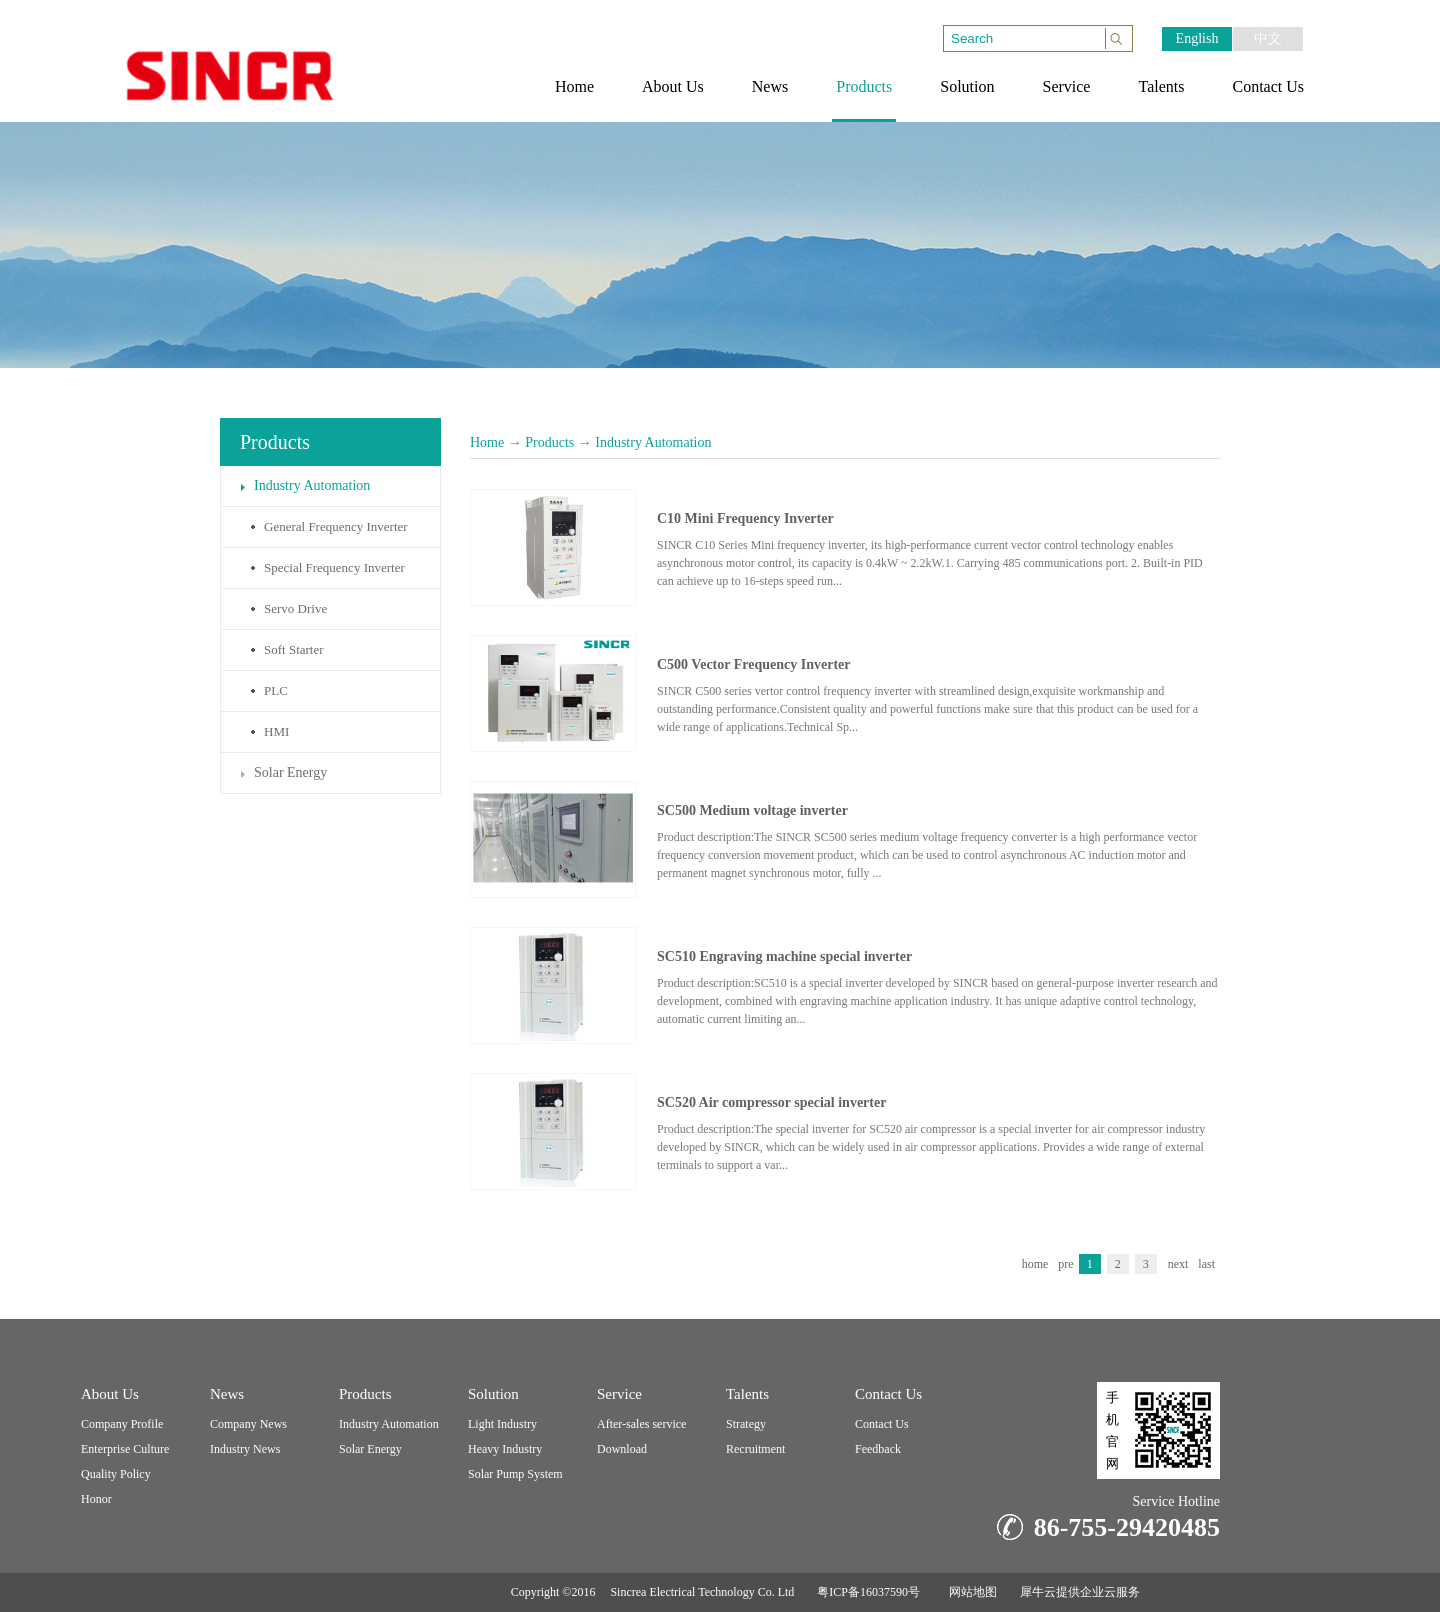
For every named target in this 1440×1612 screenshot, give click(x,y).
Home (487, 442)
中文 (1268, 38)
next (1178, 1264)
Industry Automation (653, 442)
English (1197, 38)
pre (1065, 1264)
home (1035, 1264)
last (1206, 1264)
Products (549, 442)
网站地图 (970, 1592)
